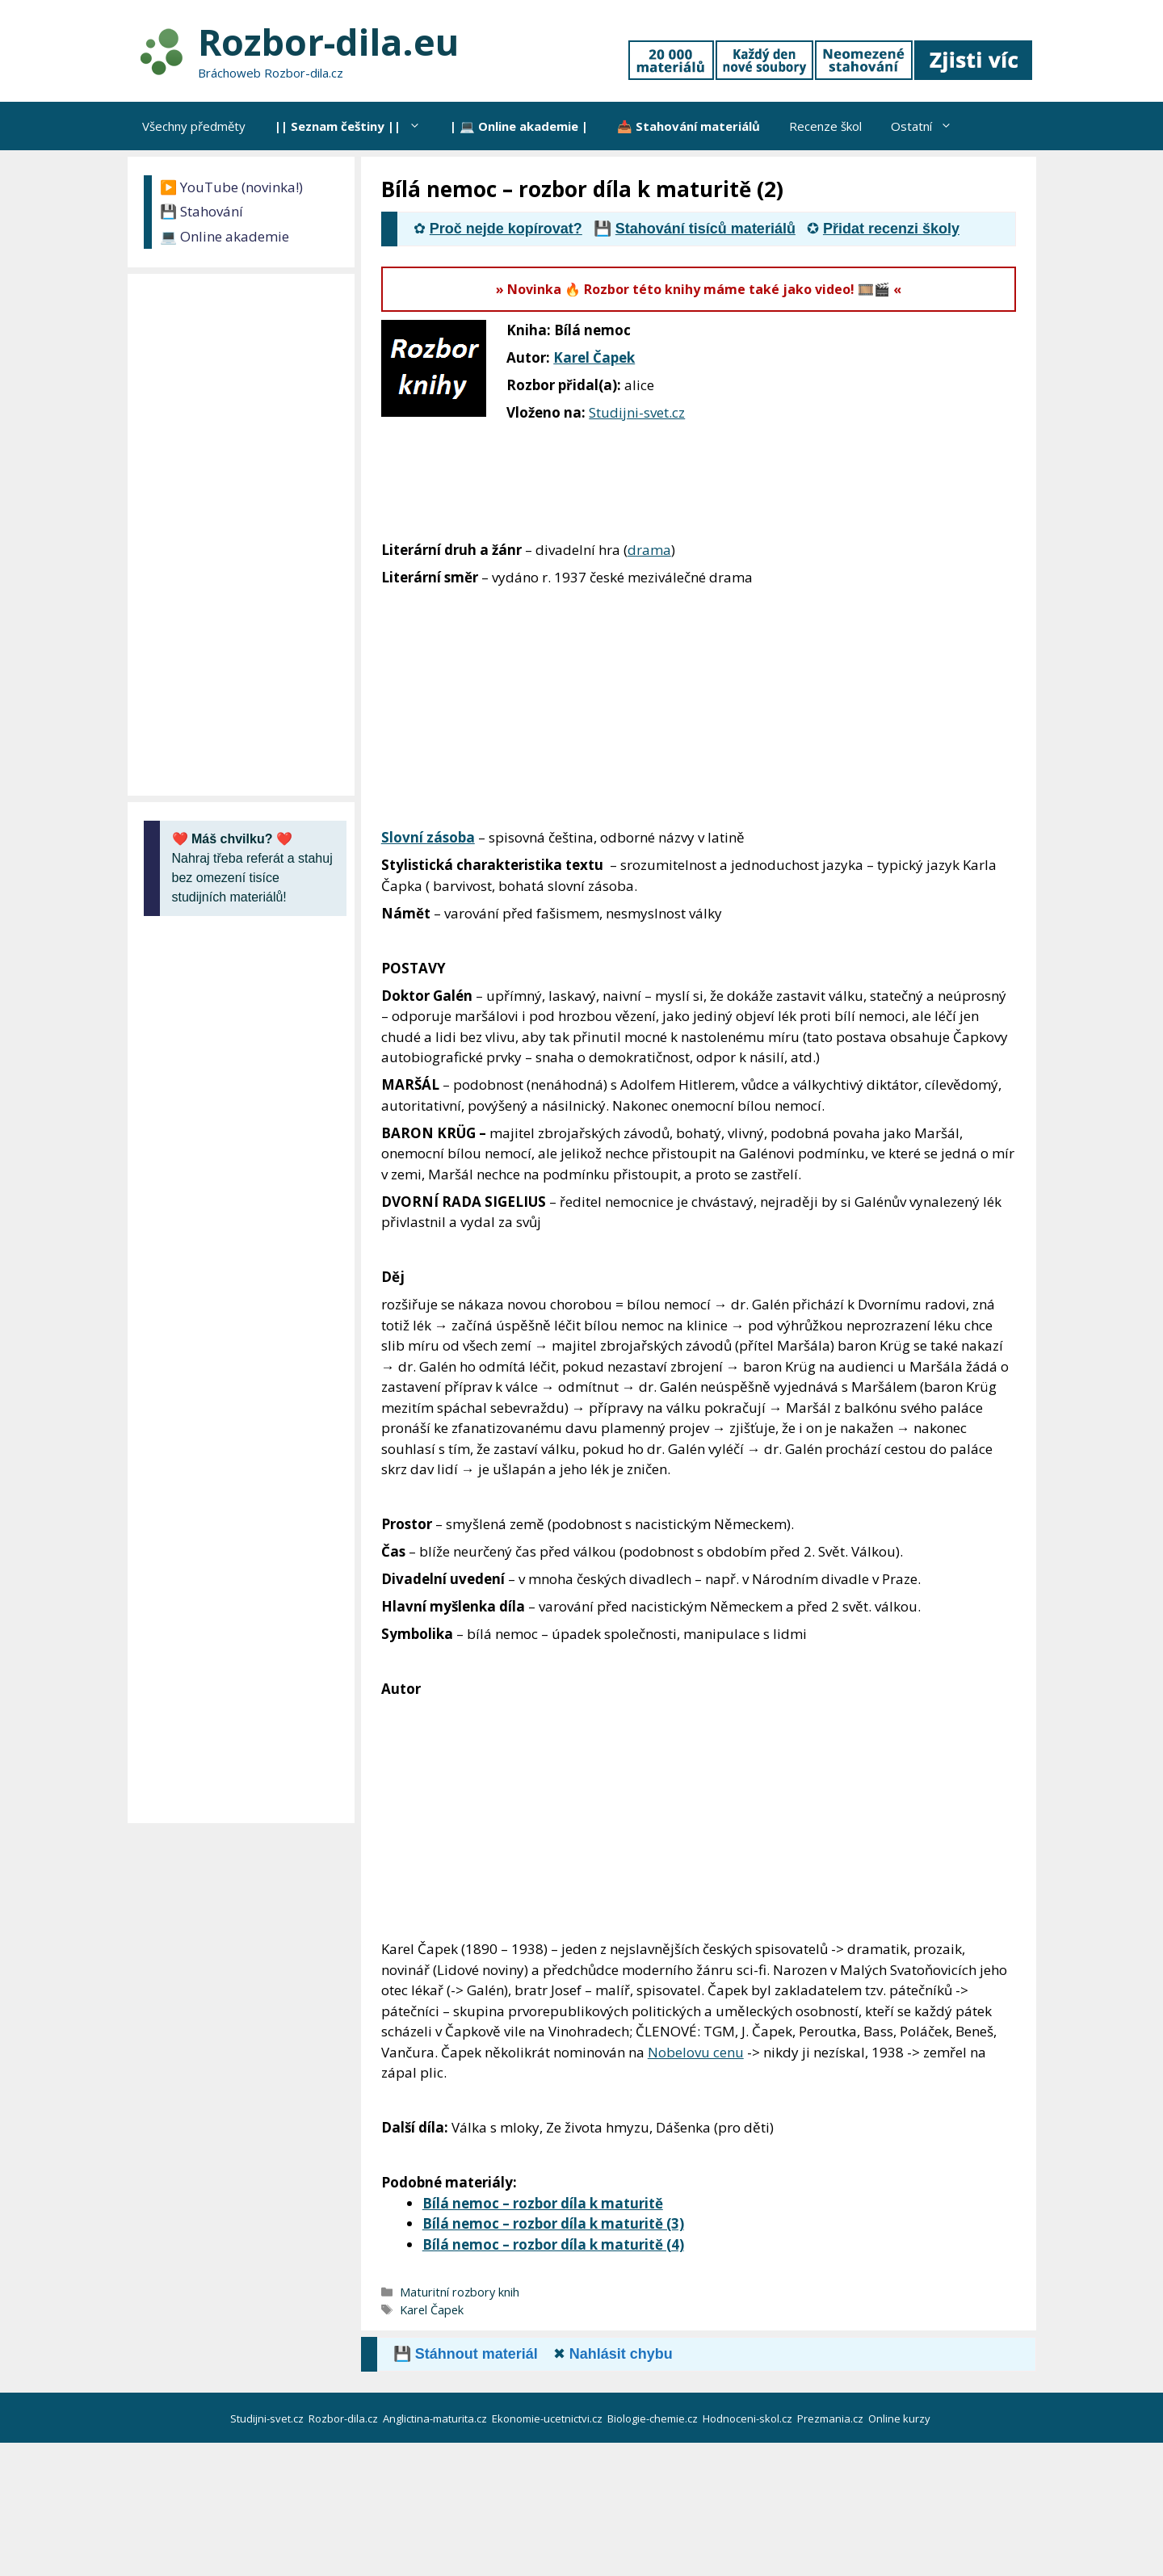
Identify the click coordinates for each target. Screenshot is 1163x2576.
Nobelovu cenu (696, 2052)
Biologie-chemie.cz (653, 2418)
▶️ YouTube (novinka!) (231, 187)
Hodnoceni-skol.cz (749, 2418)
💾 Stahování (201, 211)
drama (649, 549)
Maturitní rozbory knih (459, 2292)
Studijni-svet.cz (637, 412)
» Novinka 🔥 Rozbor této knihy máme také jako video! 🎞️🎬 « (698, 289)
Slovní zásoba (428, 837)
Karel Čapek (594, 357)
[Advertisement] (915, 427)
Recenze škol (825, 126)
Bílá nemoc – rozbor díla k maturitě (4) (553, 2244)
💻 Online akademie (224, 236)
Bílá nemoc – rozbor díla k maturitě (542, 2203)
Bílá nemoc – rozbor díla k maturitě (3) (553, 2223)
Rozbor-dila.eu (328, 41)
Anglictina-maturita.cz (436, 2418)
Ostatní (929, 126)
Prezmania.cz (831, 2418)
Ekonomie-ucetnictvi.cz (548, 2418)
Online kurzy (900, 2418)
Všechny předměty (194, 126)
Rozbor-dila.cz (344, 2418)
